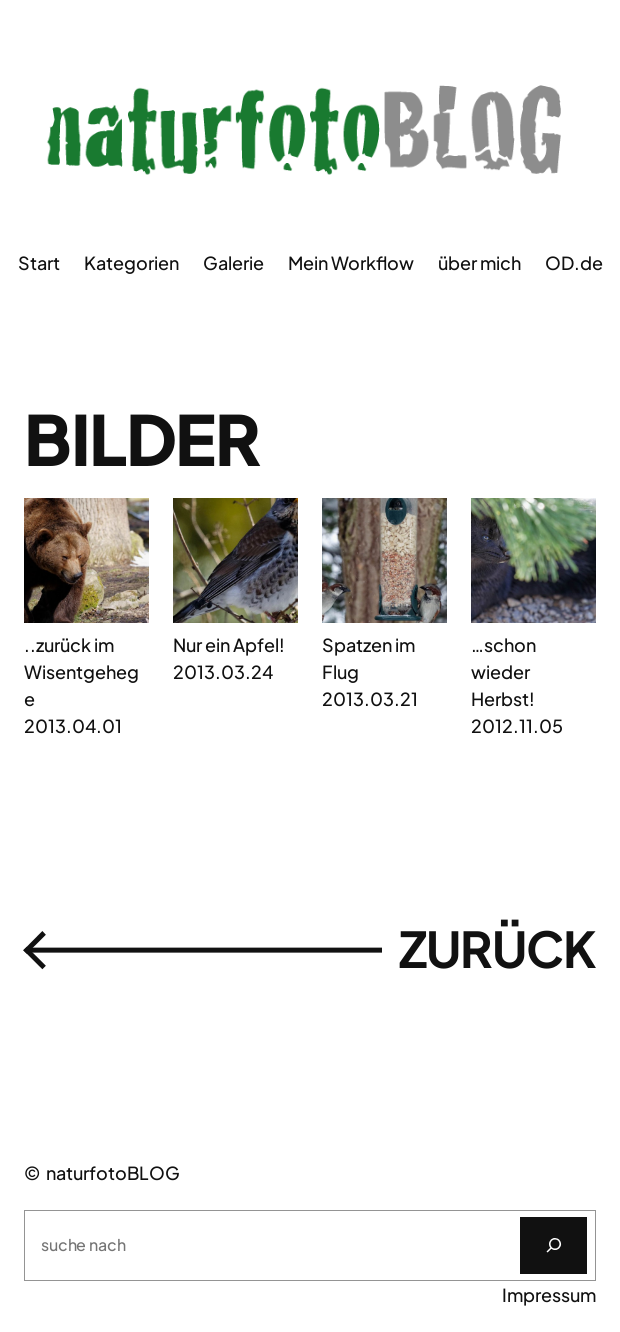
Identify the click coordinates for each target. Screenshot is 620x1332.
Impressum (549, 1294)
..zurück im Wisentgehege (81, 671)
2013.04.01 (73, 725)
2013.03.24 (223, 671)
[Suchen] (553, 1246)
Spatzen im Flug (368, 658)
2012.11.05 (517, 725)
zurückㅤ (310, 949)
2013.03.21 (370, 698)
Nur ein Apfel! (229, 644)
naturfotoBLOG (113, 1172)
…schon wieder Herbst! (503, 671)
